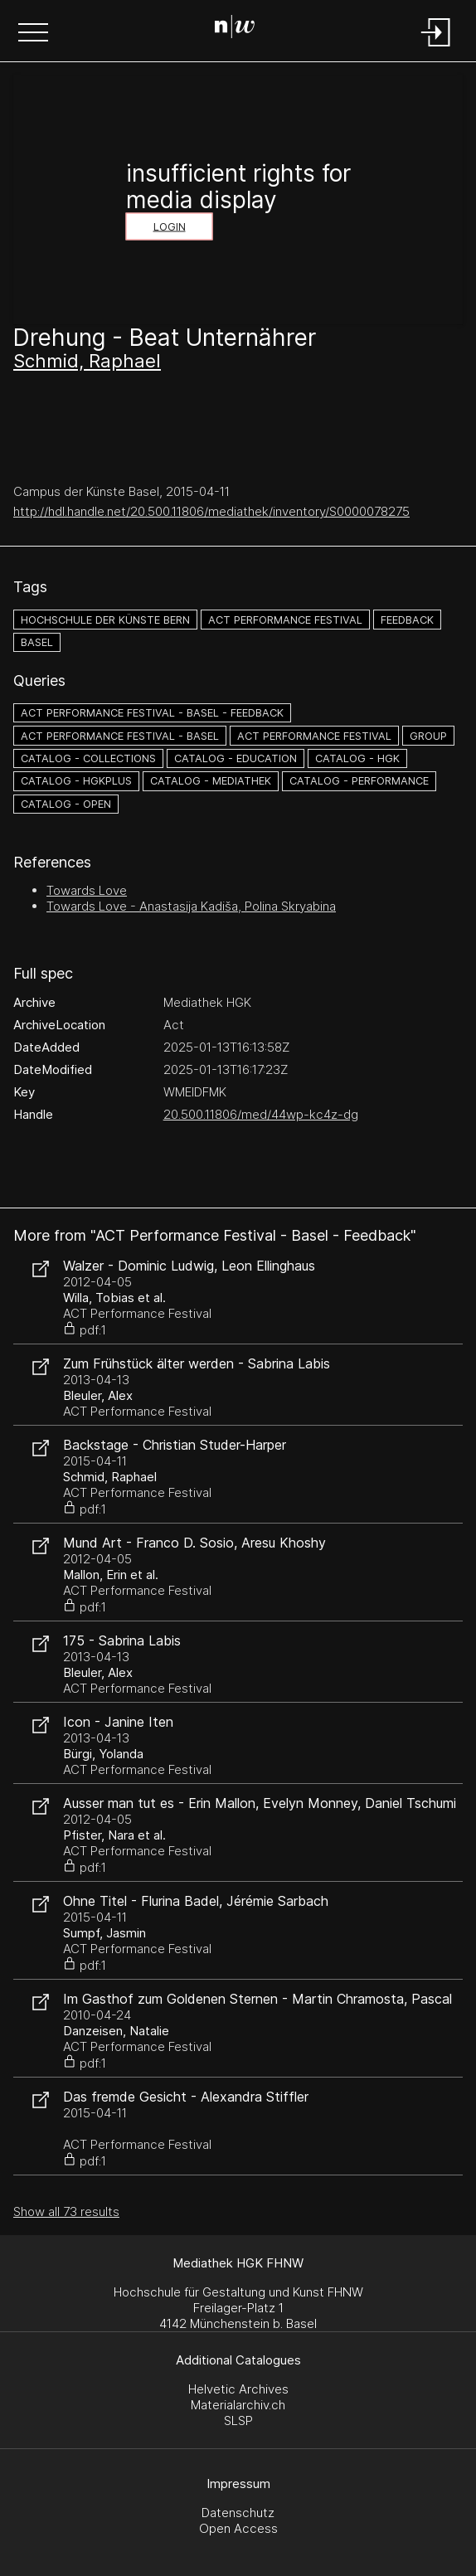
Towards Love (86, 890)
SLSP (238, 2420)
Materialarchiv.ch (238, 2405)
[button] (33, 34)
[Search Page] (235, 29)
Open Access (238, 2528)
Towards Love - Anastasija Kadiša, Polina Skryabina (191, 906)
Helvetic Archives (238, 2389)
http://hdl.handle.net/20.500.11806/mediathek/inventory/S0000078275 (211, 511)
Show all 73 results (66, 2211)
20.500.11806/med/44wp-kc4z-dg (260, 1114)
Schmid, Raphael (87, 361)
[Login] (436, 48)
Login (169, 227)
